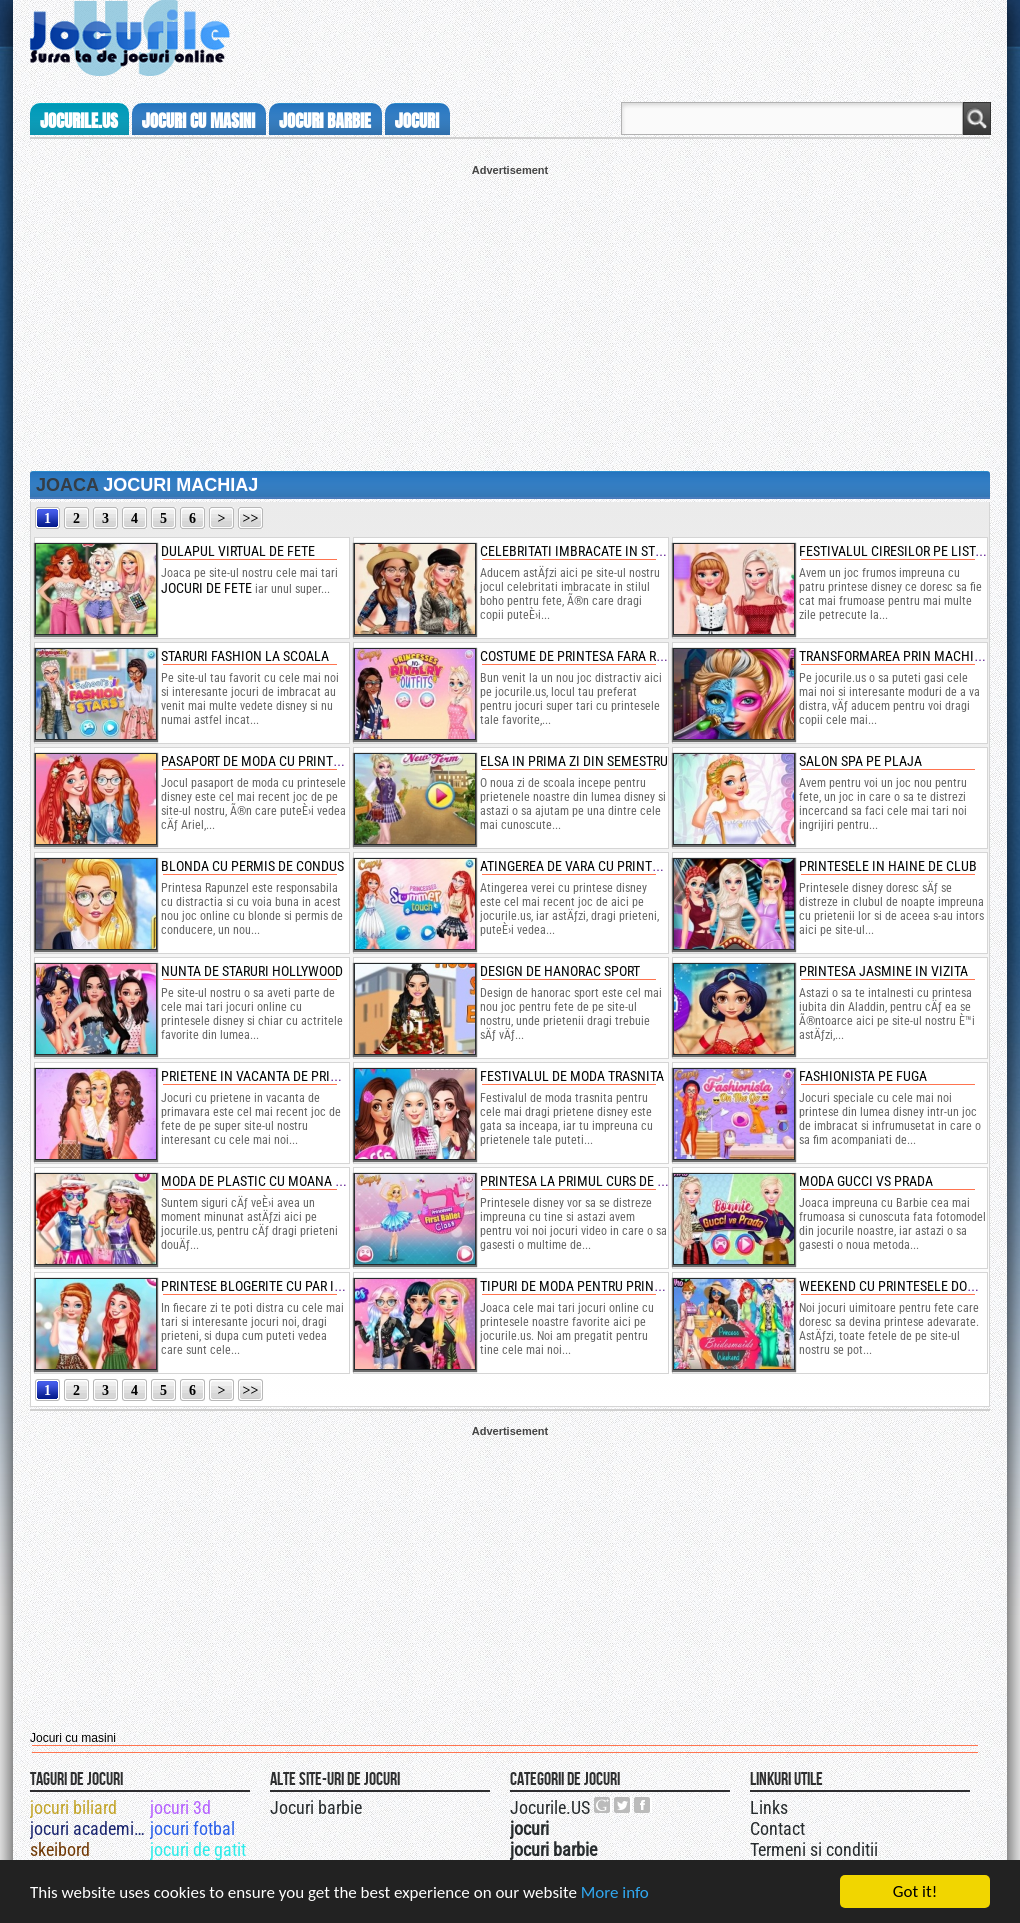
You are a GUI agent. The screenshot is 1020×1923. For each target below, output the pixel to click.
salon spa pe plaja (860, 761)
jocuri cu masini (198, 121)
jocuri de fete (206, 588)
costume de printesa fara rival (581, 656)
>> (251, 518)
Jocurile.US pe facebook (643, 1805)
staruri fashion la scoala (245, 656)
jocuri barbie (325, 121)
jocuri (417, 121)
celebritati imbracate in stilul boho (598, 551)
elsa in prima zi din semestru (574, 761)
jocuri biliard (73, 1807)
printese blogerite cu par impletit (273, 1286)
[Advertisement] (510, 316)
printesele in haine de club (888, 866)
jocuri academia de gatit (88, 1828)
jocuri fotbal (192, 1828)
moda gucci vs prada (866, 1181)
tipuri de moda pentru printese (581, 1286)
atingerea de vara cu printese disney (599, 866)
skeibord (60, 1849)
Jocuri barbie (316, 1807)
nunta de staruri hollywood (252, 971)
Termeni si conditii (814, 1849)
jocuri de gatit (198, 1849)
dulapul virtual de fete (238, 551)
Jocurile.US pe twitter (623, 1805)
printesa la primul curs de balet (587, 1181)
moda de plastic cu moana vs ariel (273, 1181)
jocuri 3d (180, 1807)
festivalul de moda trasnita (572, 1076)
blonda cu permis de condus (252, 866)
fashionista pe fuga (863, 1076)
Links (769, 1807)
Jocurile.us (79, 121)
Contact (777, 1828)
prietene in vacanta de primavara (269, 1076)
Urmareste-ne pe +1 (603, 1805)
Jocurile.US (550, 1807)
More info (615, 1892)
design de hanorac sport (560, 971)
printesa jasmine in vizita (883, 971)
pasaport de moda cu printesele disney (287, 761)
